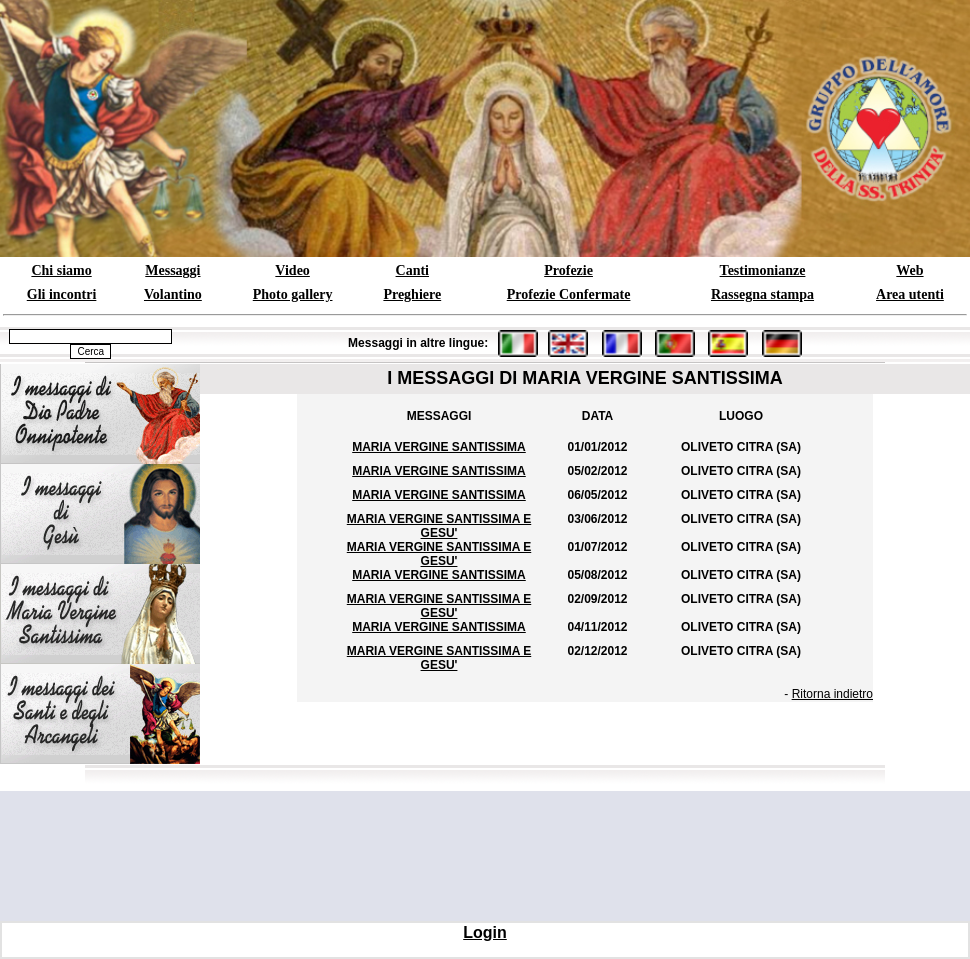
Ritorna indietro (832, 694)
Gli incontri (62, 294)
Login (485, 932)
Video (292, 270)
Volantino (173, 294)
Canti (412, 270)
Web (909, 270)
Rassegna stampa (762, 294)
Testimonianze (763, 270)
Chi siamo (61, 270)
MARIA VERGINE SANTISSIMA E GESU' (439, 526)
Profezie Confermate (569, 294)
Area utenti (910, 294)
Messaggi (172, 270)
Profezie (568, 270)
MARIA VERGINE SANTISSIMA (439, 447)
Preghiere (412, 294)
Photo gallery (293, 294)
